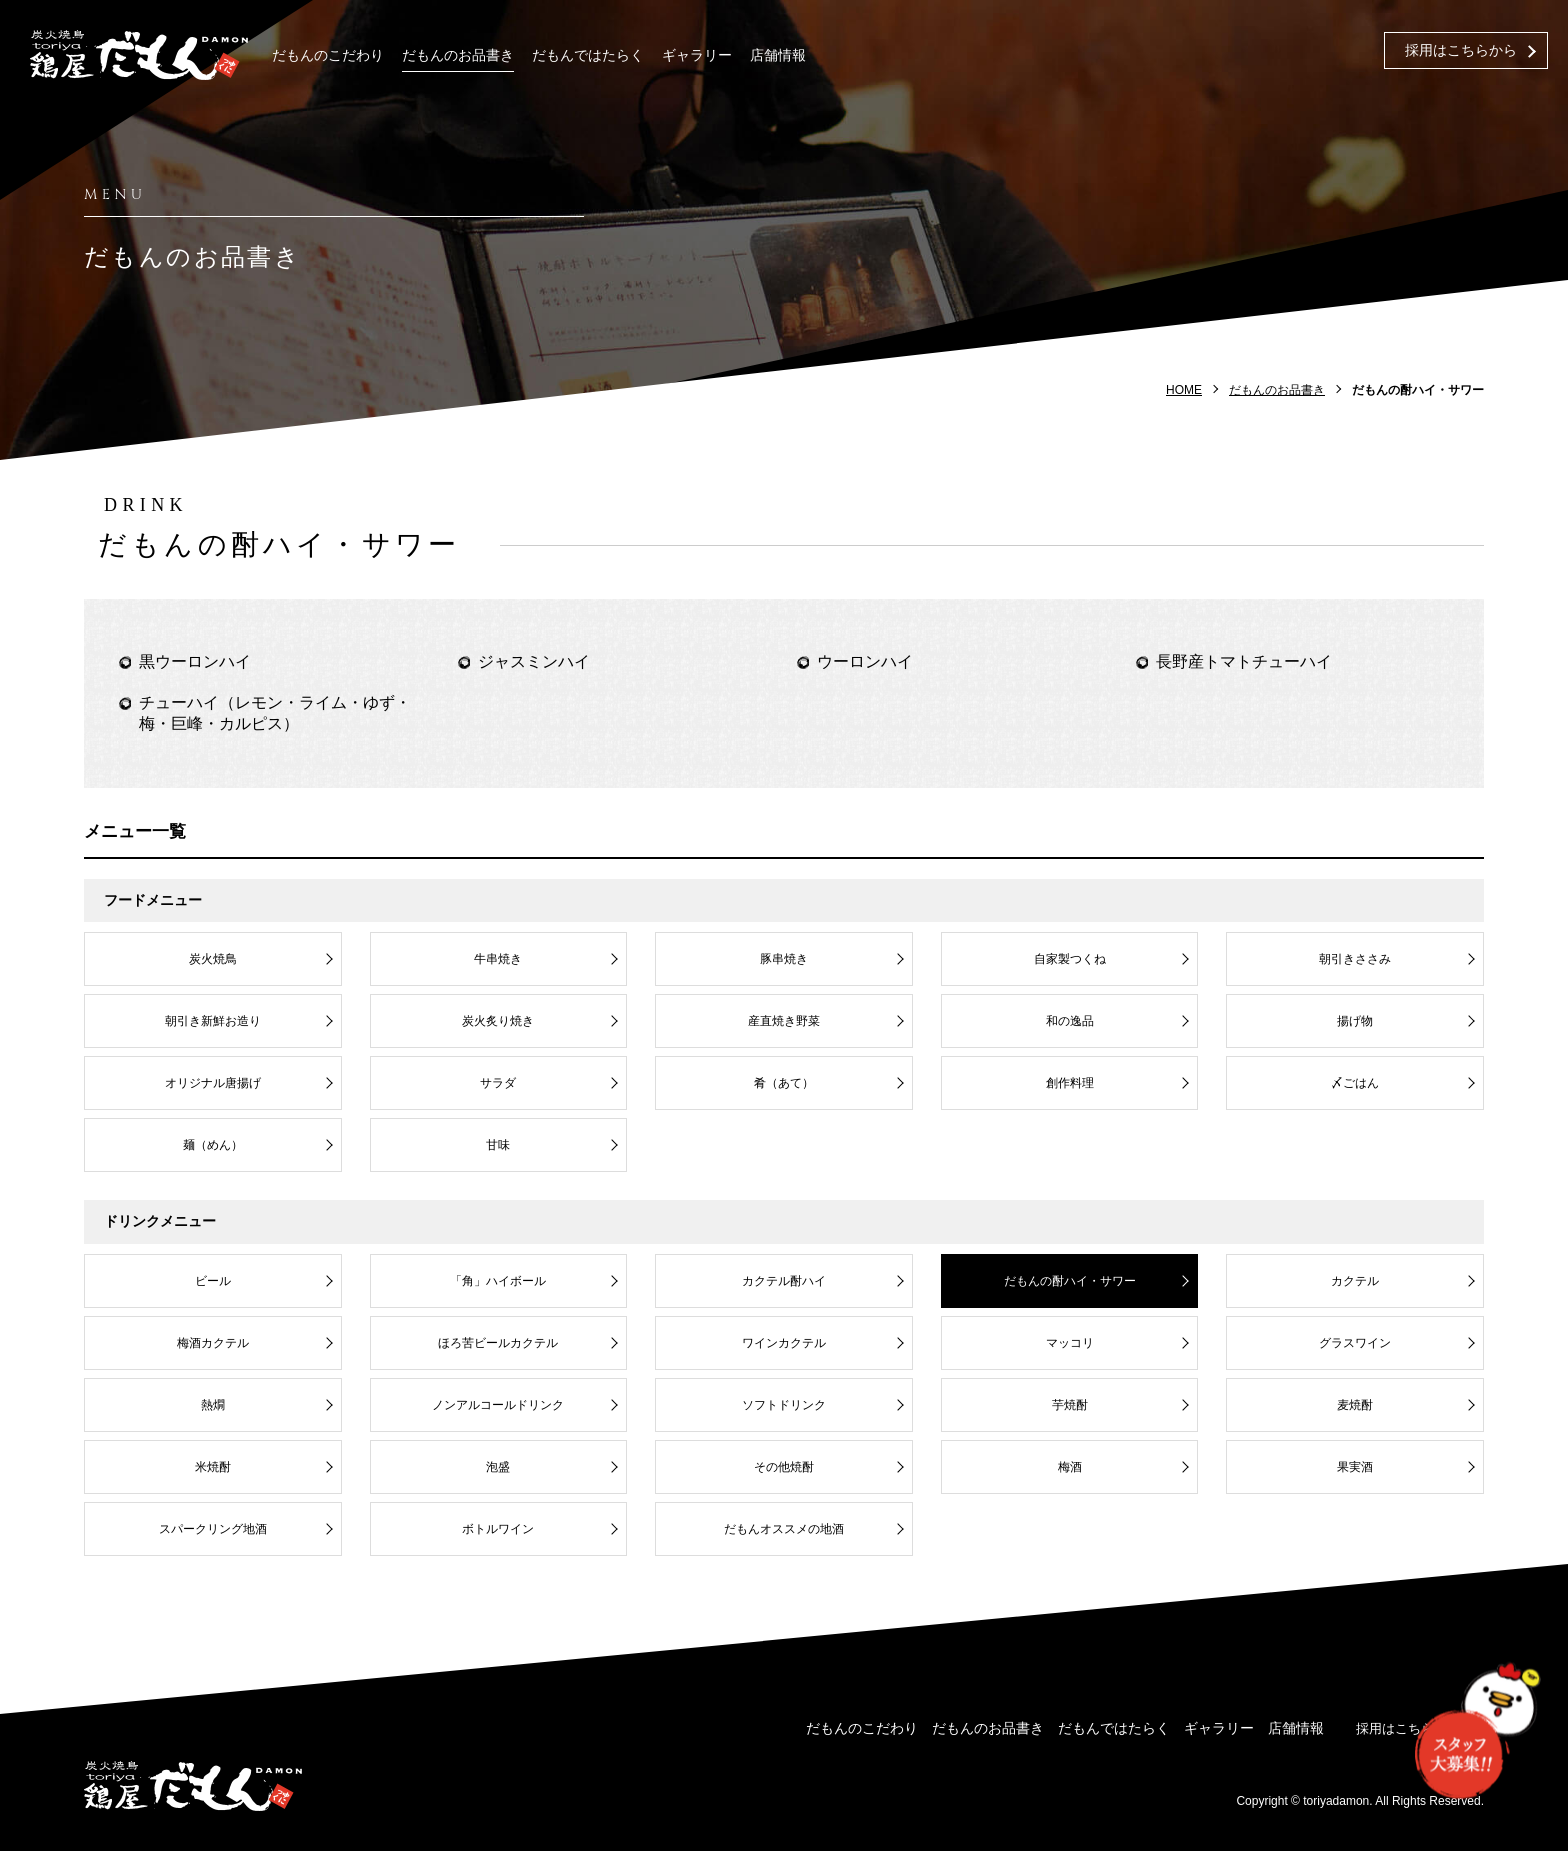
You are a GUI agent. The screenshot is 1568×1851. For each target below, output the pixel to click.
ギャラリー (697, 55)
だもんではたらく (588, 55)
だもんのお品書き (458, 55)
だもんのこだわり (328, 55)
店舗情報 (778, 55)
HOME (1184, 390)
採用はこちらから (1461, 50)
